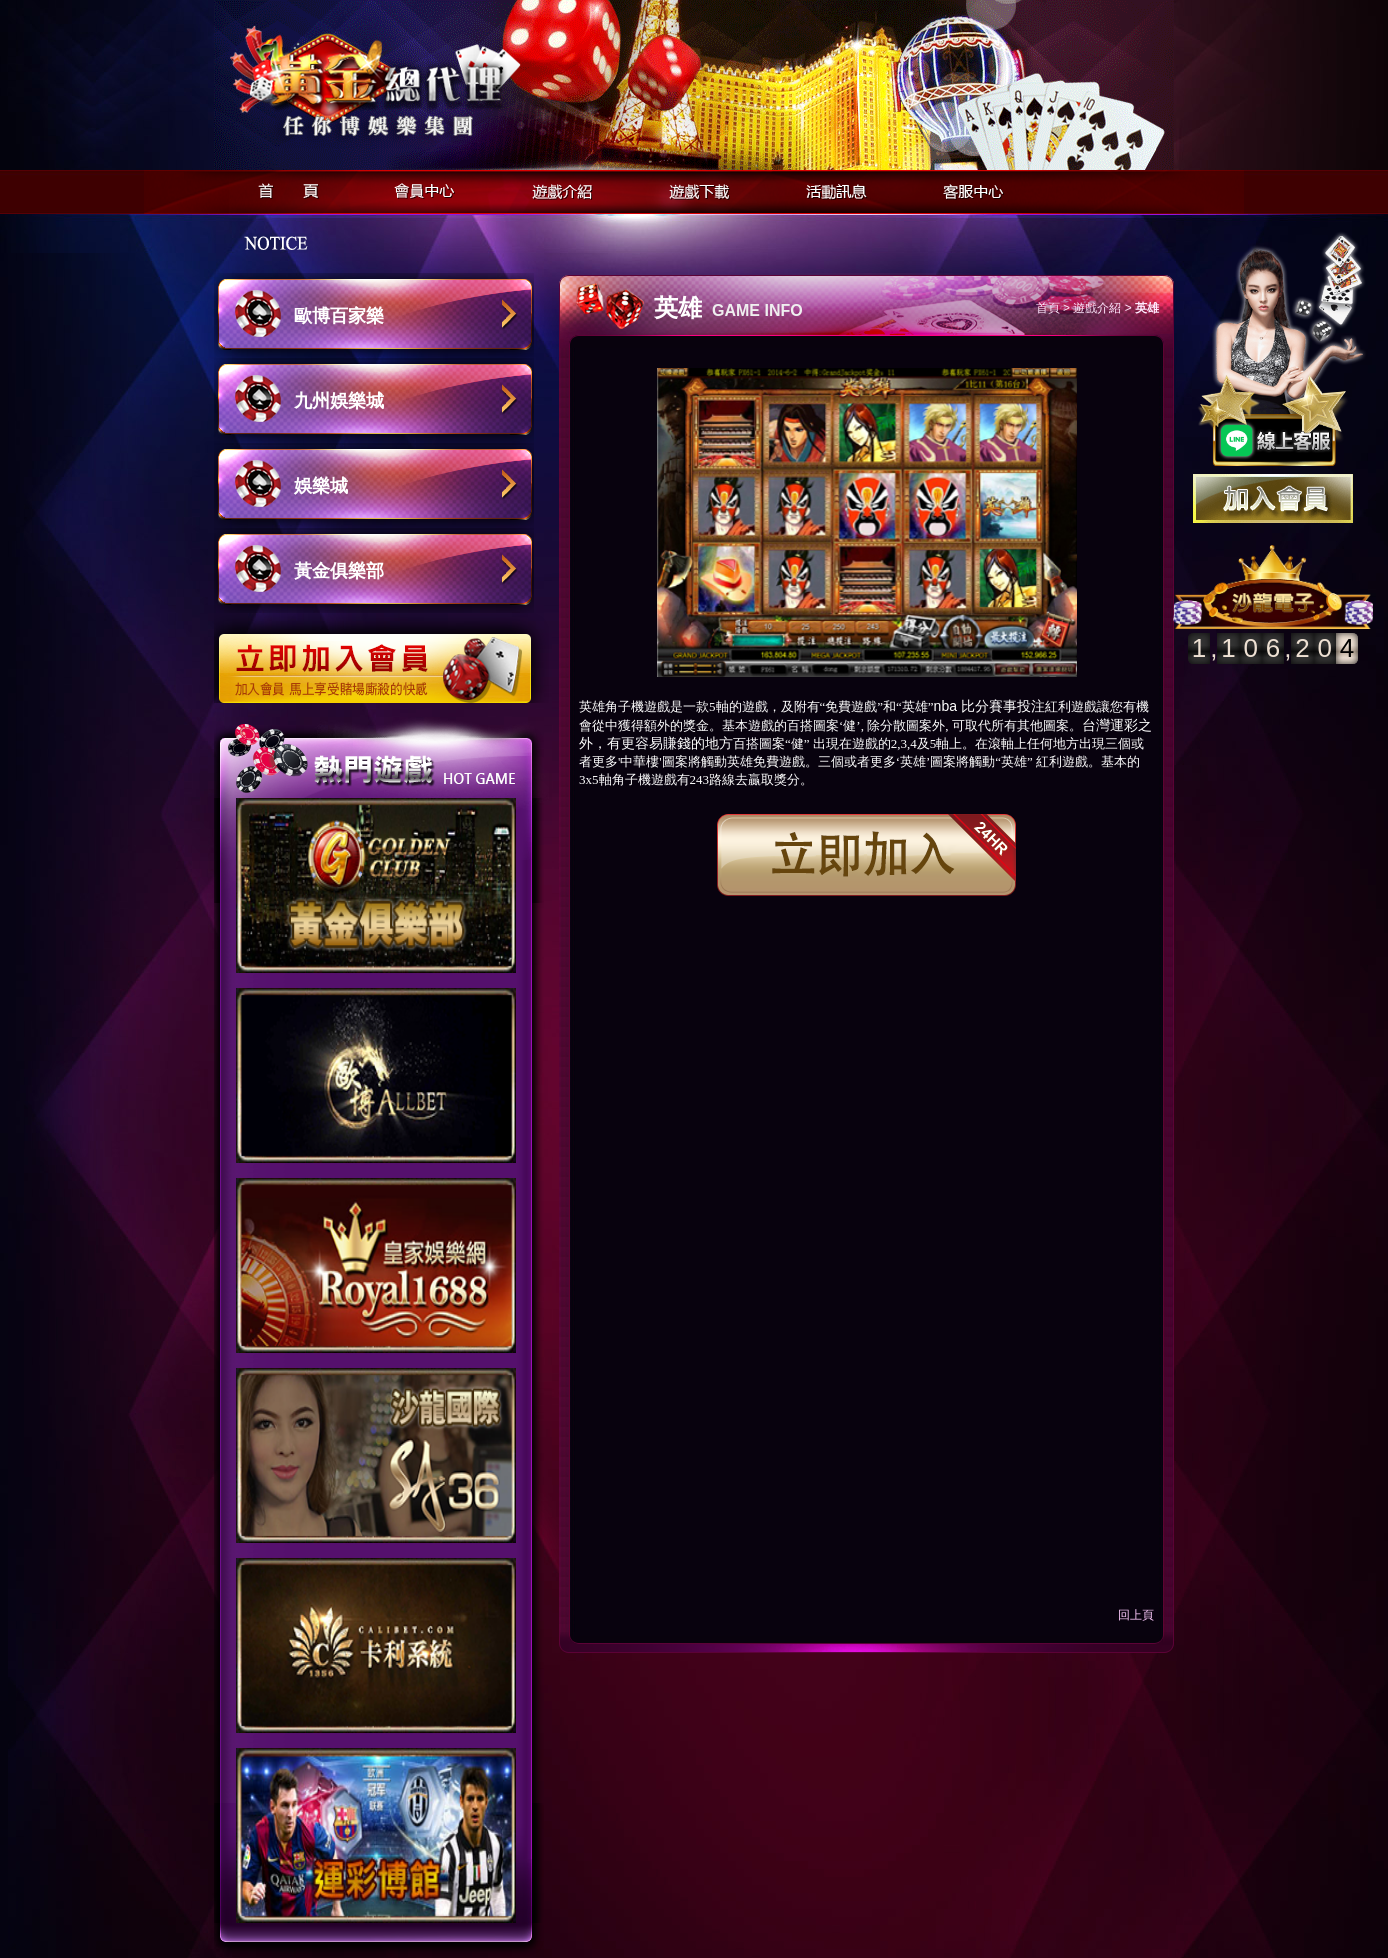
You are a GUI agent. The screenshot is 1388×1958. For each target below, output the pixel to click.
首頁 (282, 188)
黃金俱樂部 (339, 571)
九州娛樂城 (339, 401)
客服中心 (967, 188)
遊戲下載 (693, 188)
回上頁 (1136, 1615)
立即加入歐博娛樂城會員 (381, 658)
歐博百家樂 (339, 316)
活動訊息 (830, 188)
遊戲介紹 (556, 188)
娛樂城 (321, 486)
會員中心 (419, 188)
